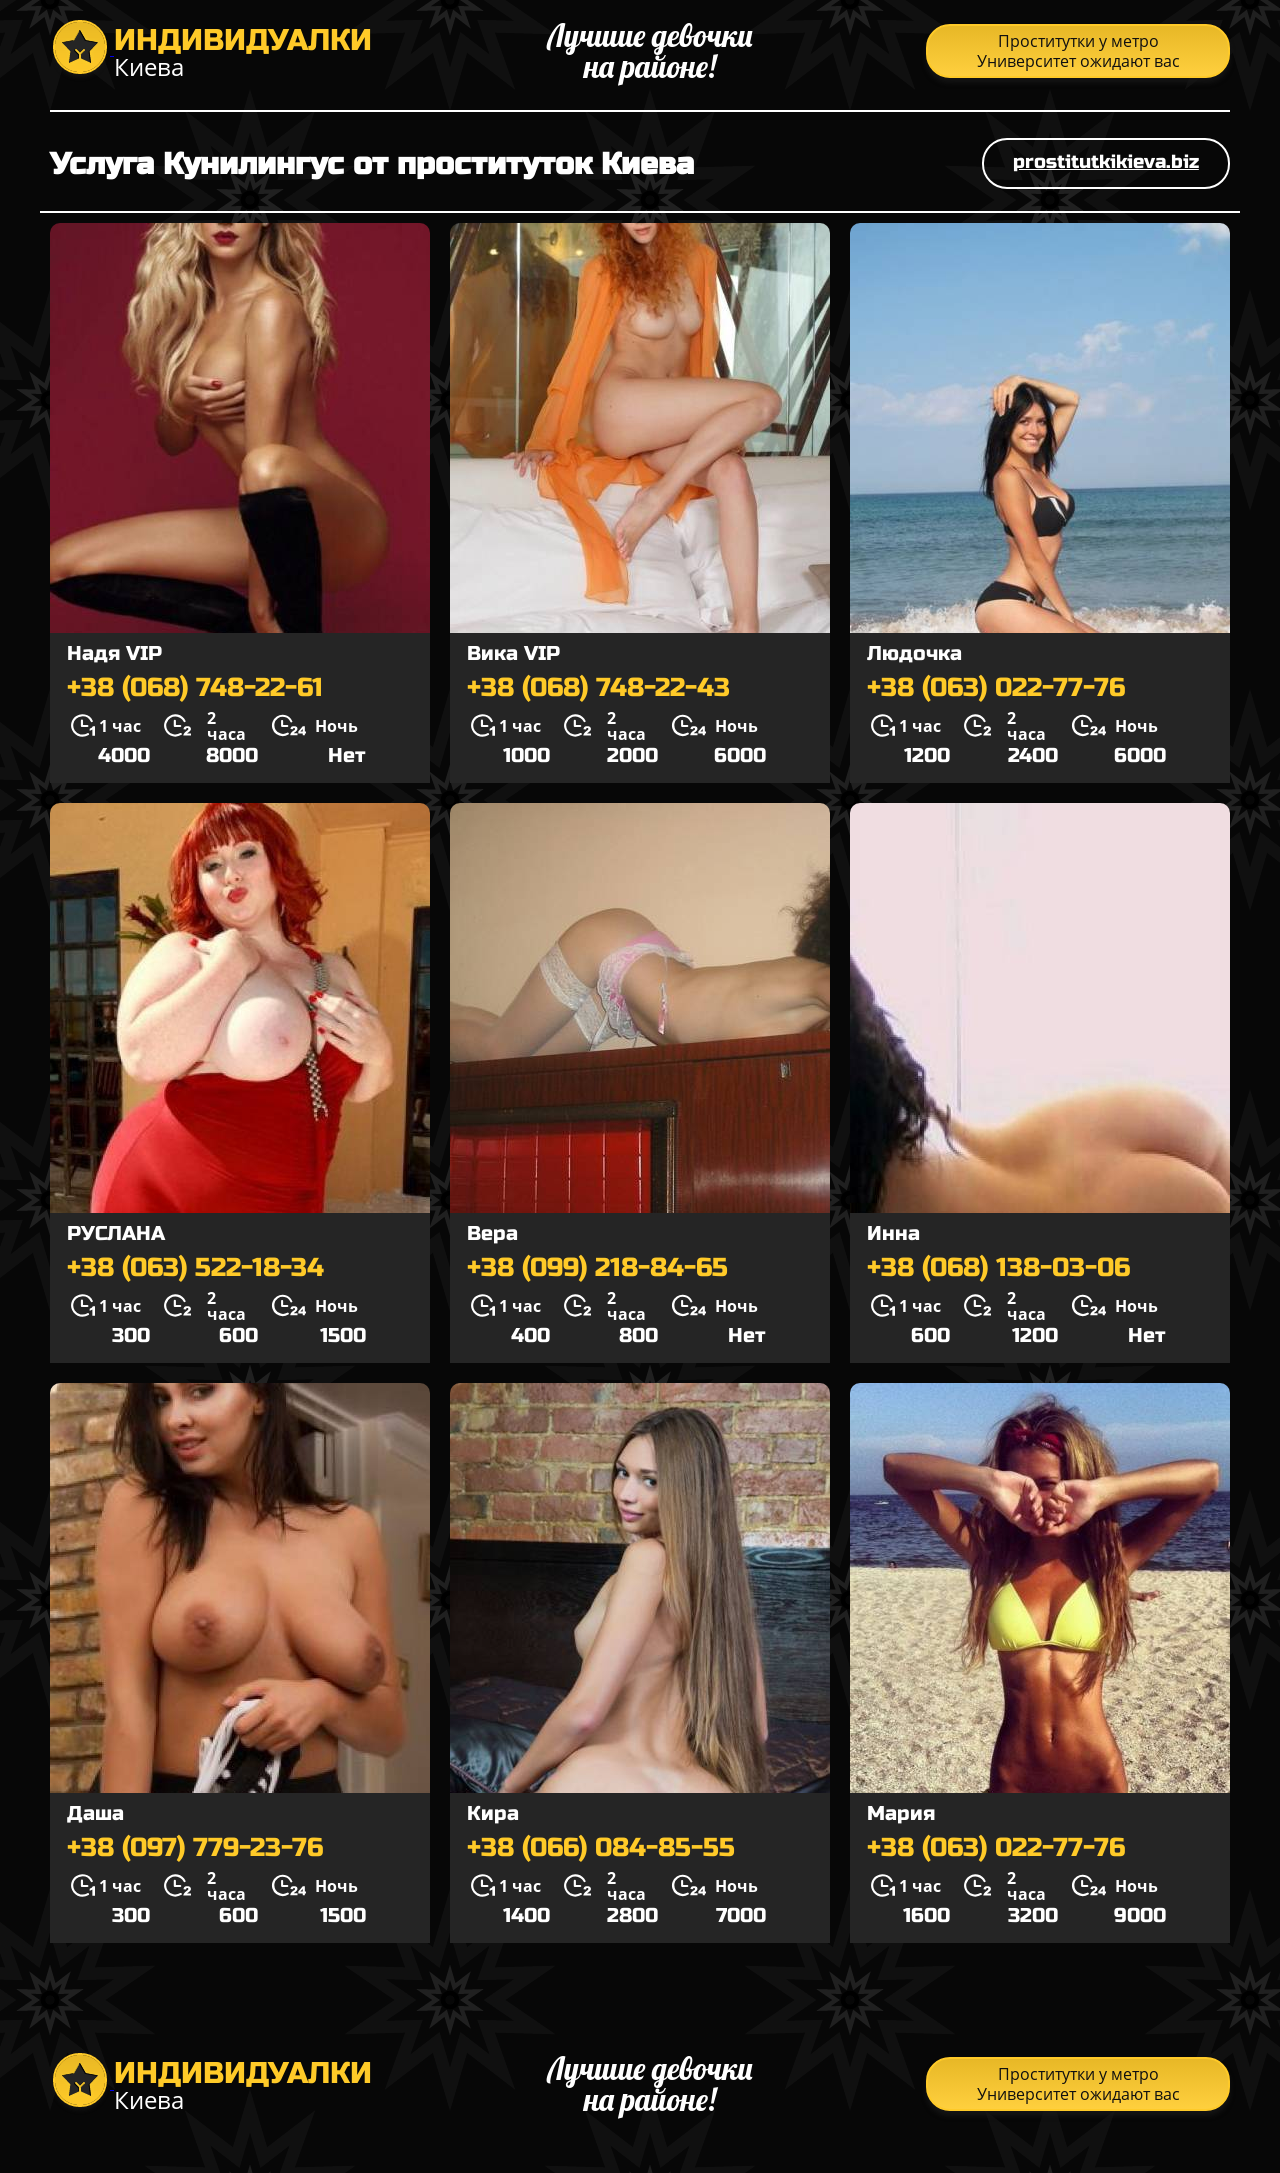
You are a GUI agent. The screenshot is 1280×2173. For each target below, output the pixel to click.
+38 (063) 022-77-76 (996, 688)
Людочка (914, 653)
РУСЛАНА (116, 1233)
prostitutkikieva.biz (1106, 161)
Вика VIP (513, 653)
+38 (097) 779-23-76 (195, 1848)
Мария (901, 1813)
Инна (893, 1233)
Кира (493, 1813)
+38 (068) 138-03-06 (998, 1268)
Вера (492, 1233)
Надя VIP (114, 653)
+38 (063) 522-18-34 (195, 1268)
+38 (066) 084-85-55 (601, 1848)
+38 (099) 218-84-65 (597, 1268)
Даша (95, 1813)
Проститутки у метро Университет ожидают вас (1078, 51)
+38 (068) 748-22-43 (598, 688)
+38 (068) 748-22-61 (195, 688)
